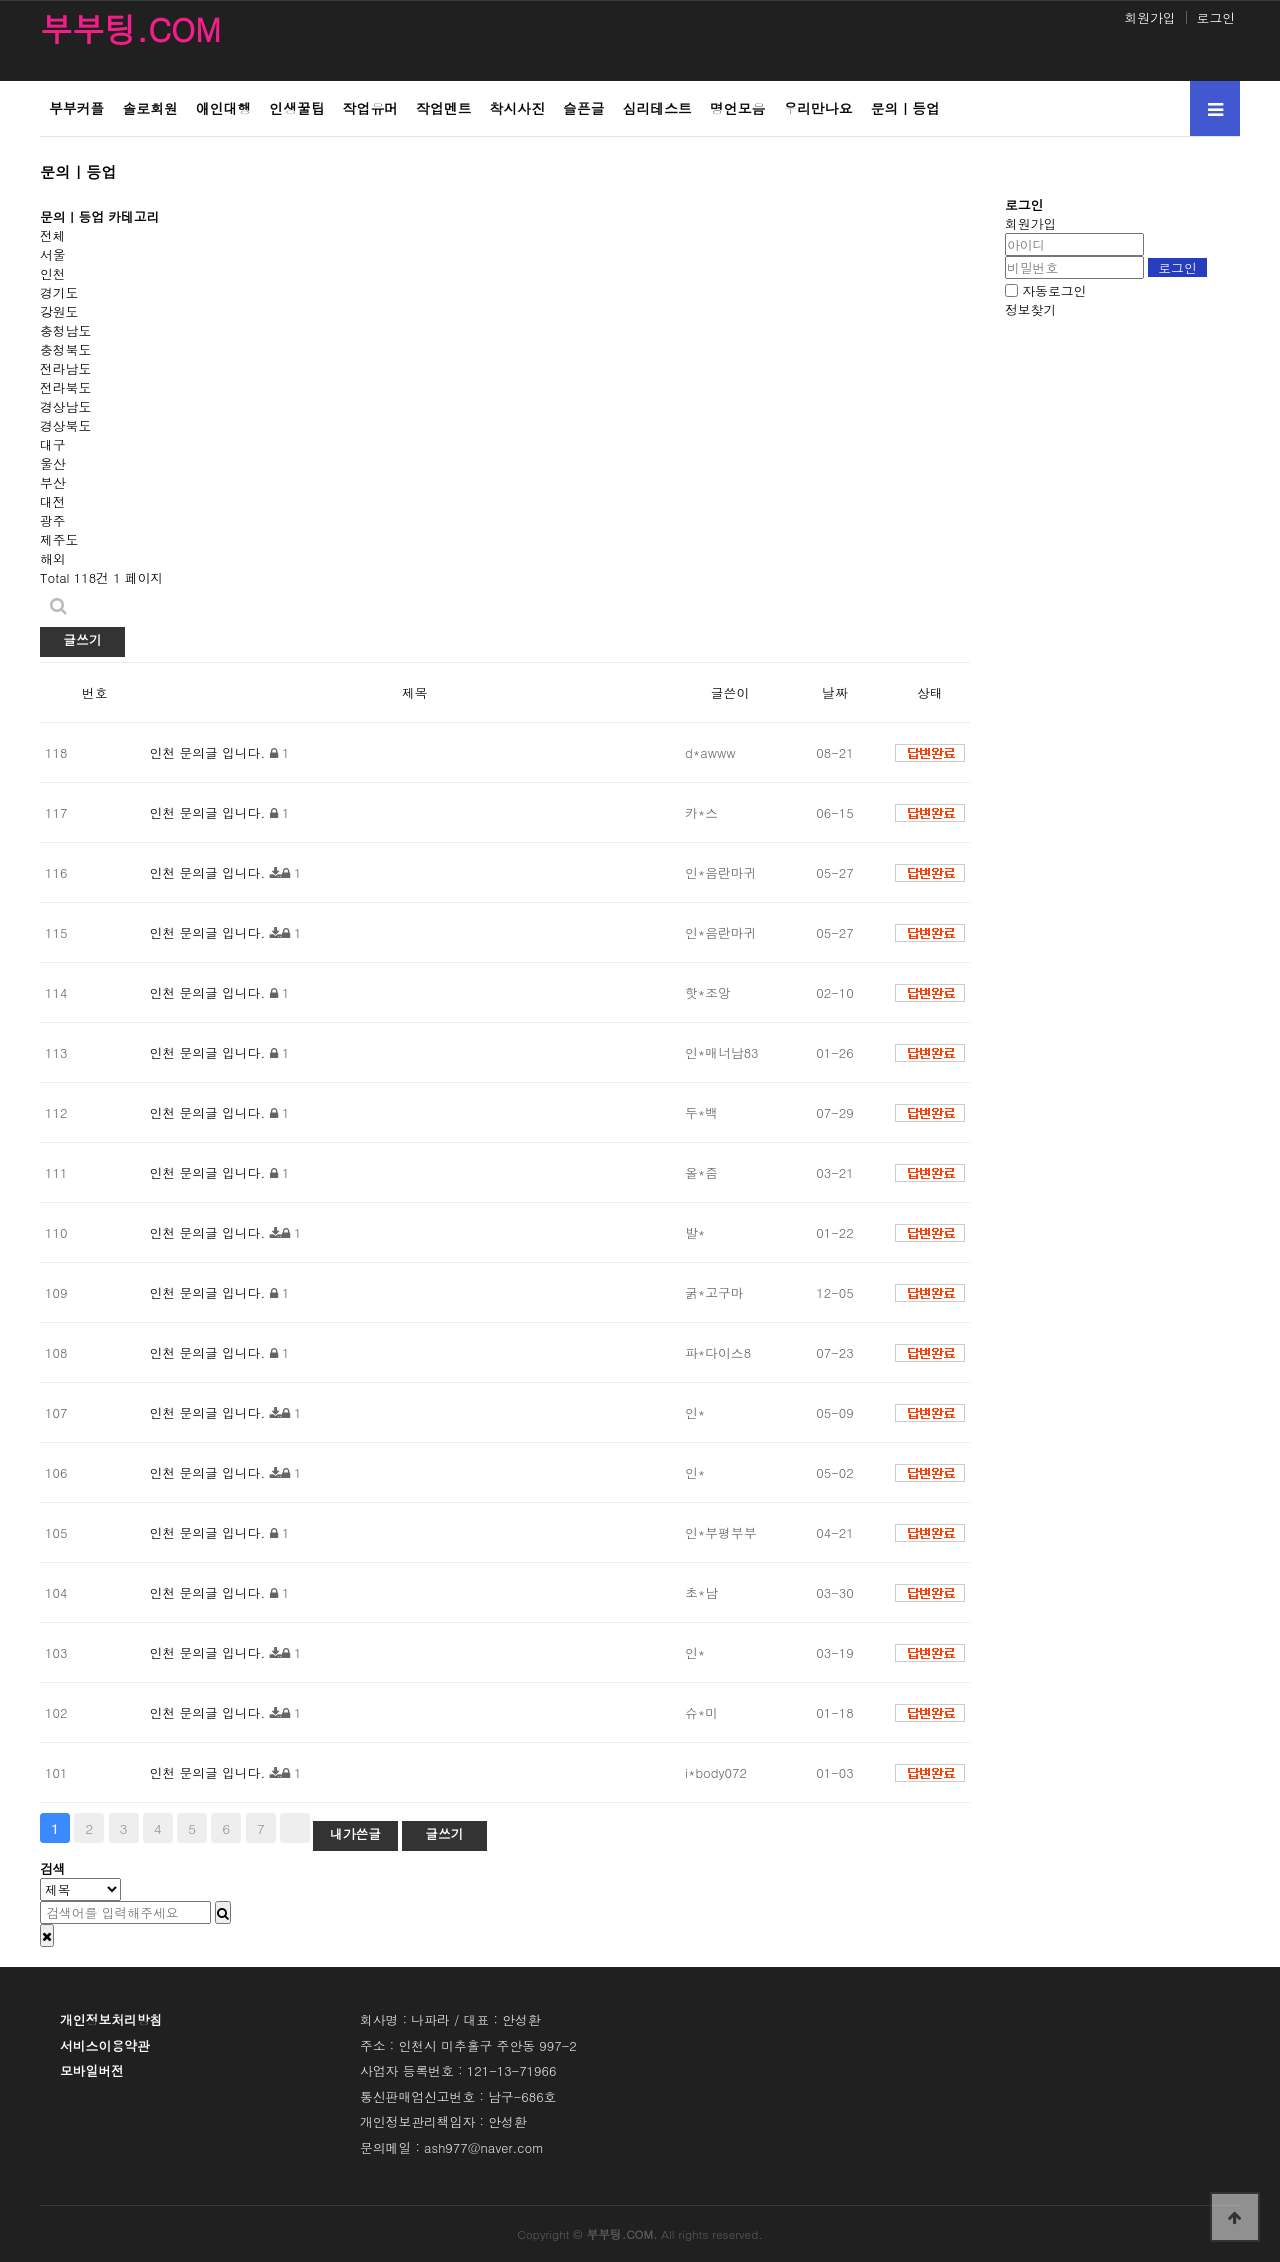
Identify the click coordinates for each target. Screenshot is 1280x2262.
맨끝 (295, 1828)
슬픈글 (584, 108)
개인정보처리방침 (111, 2019)
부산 (53, 482)
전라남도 (65, 368)
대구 (53, 444)
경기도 (59, 292)
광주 (53, 520)
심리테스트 (657, 108)
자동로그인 (1054, 290)
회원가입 (1149, 17)
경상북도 (65, 425)
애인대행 (223, 108)
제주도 (59, 539)
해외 (53, 558)
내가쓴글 (355, 1833)
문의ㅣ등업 (905, 108)
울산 (53, 463)
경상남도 (65, 406)
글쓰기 (82, 639)
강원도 (59, 311)
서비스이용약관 (105, 2045)
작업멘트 (443, 108)
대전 (53, 501)
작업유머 (370, 108)
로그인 (1216, 17)
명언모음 (737, 108)
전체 (53, 235)
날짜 (835, 692)
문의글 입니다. (222, 752)
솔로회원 (149, 108)
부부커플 (76, 108)
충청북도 (65, 349)
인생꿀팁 (296, 108)
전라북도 (65, 387)
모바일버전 (92, 2070)
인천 (53, 273)
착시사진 (517, 108)
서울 (53, 254)
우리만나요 (817, 108)
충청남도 (65, 330)
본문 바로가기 (0, 0)
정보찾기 (1030, 309)
